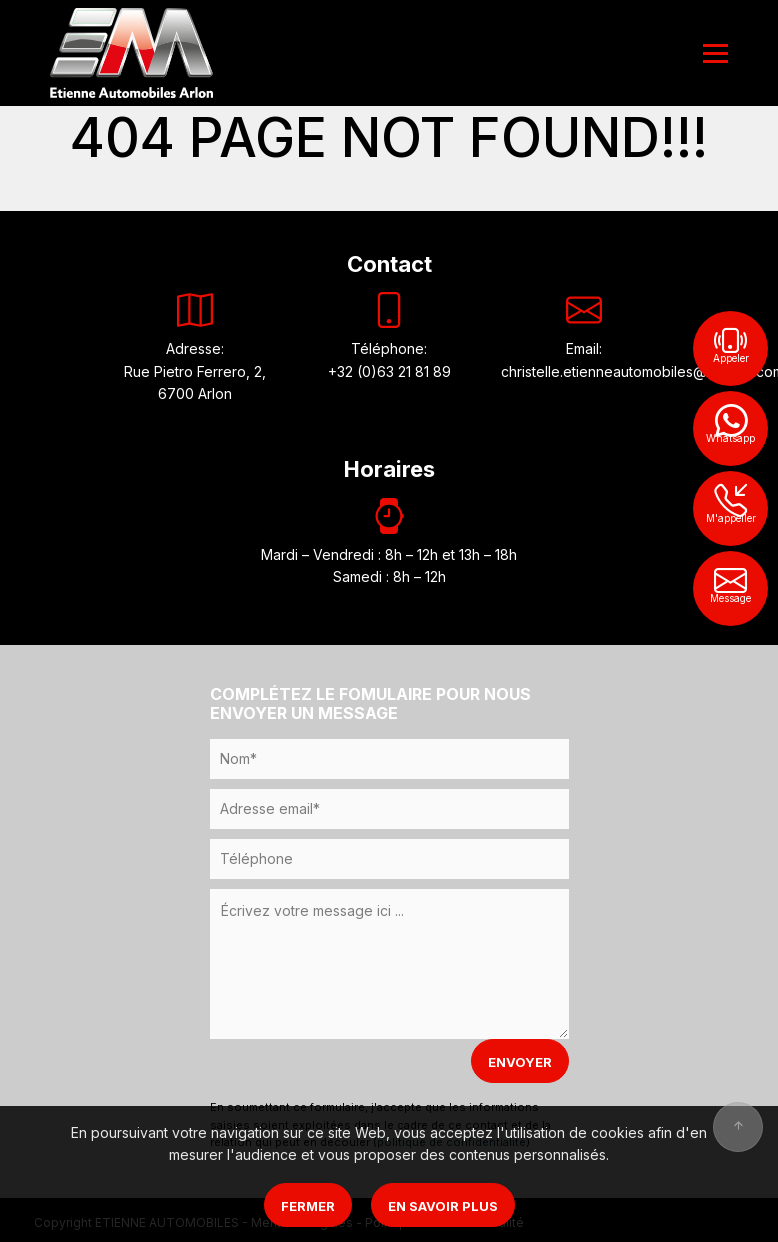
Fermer (308, 1206)
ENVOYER (520, 1062)
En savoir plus (443, 1206)
